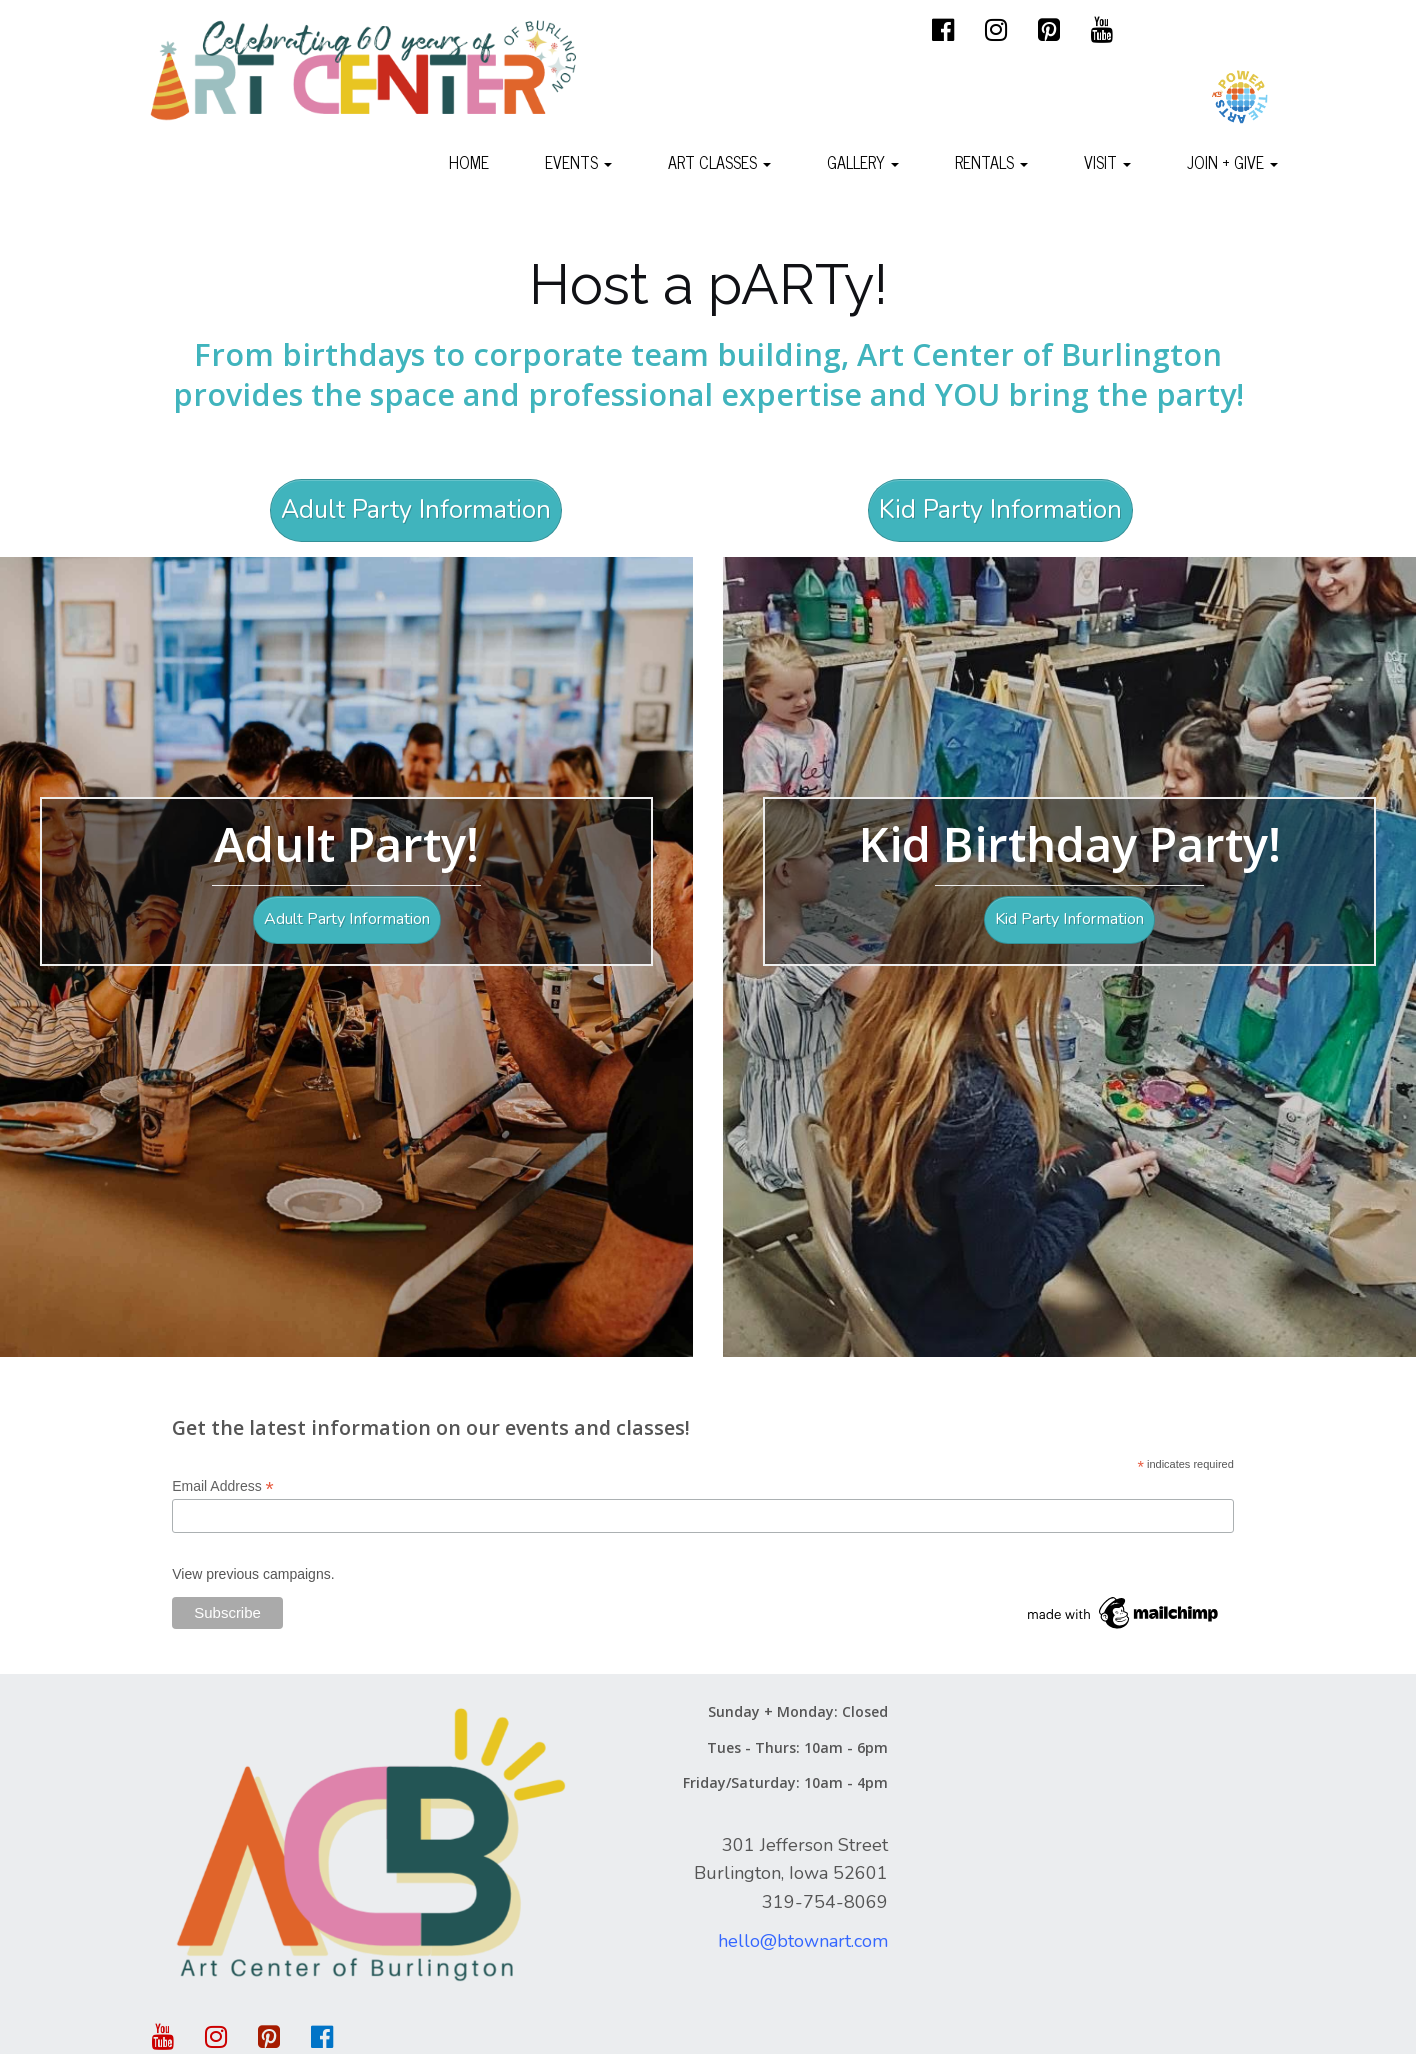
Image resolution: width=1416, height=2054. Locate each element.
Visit (1107, 162)
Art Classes (719, 162)
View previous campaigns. (253, 1574)
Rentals (991, 162)
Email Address (223, 1486)
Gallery (863, 162)
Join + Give (1232, 162)
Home (469, 162)
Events (578, 162)
